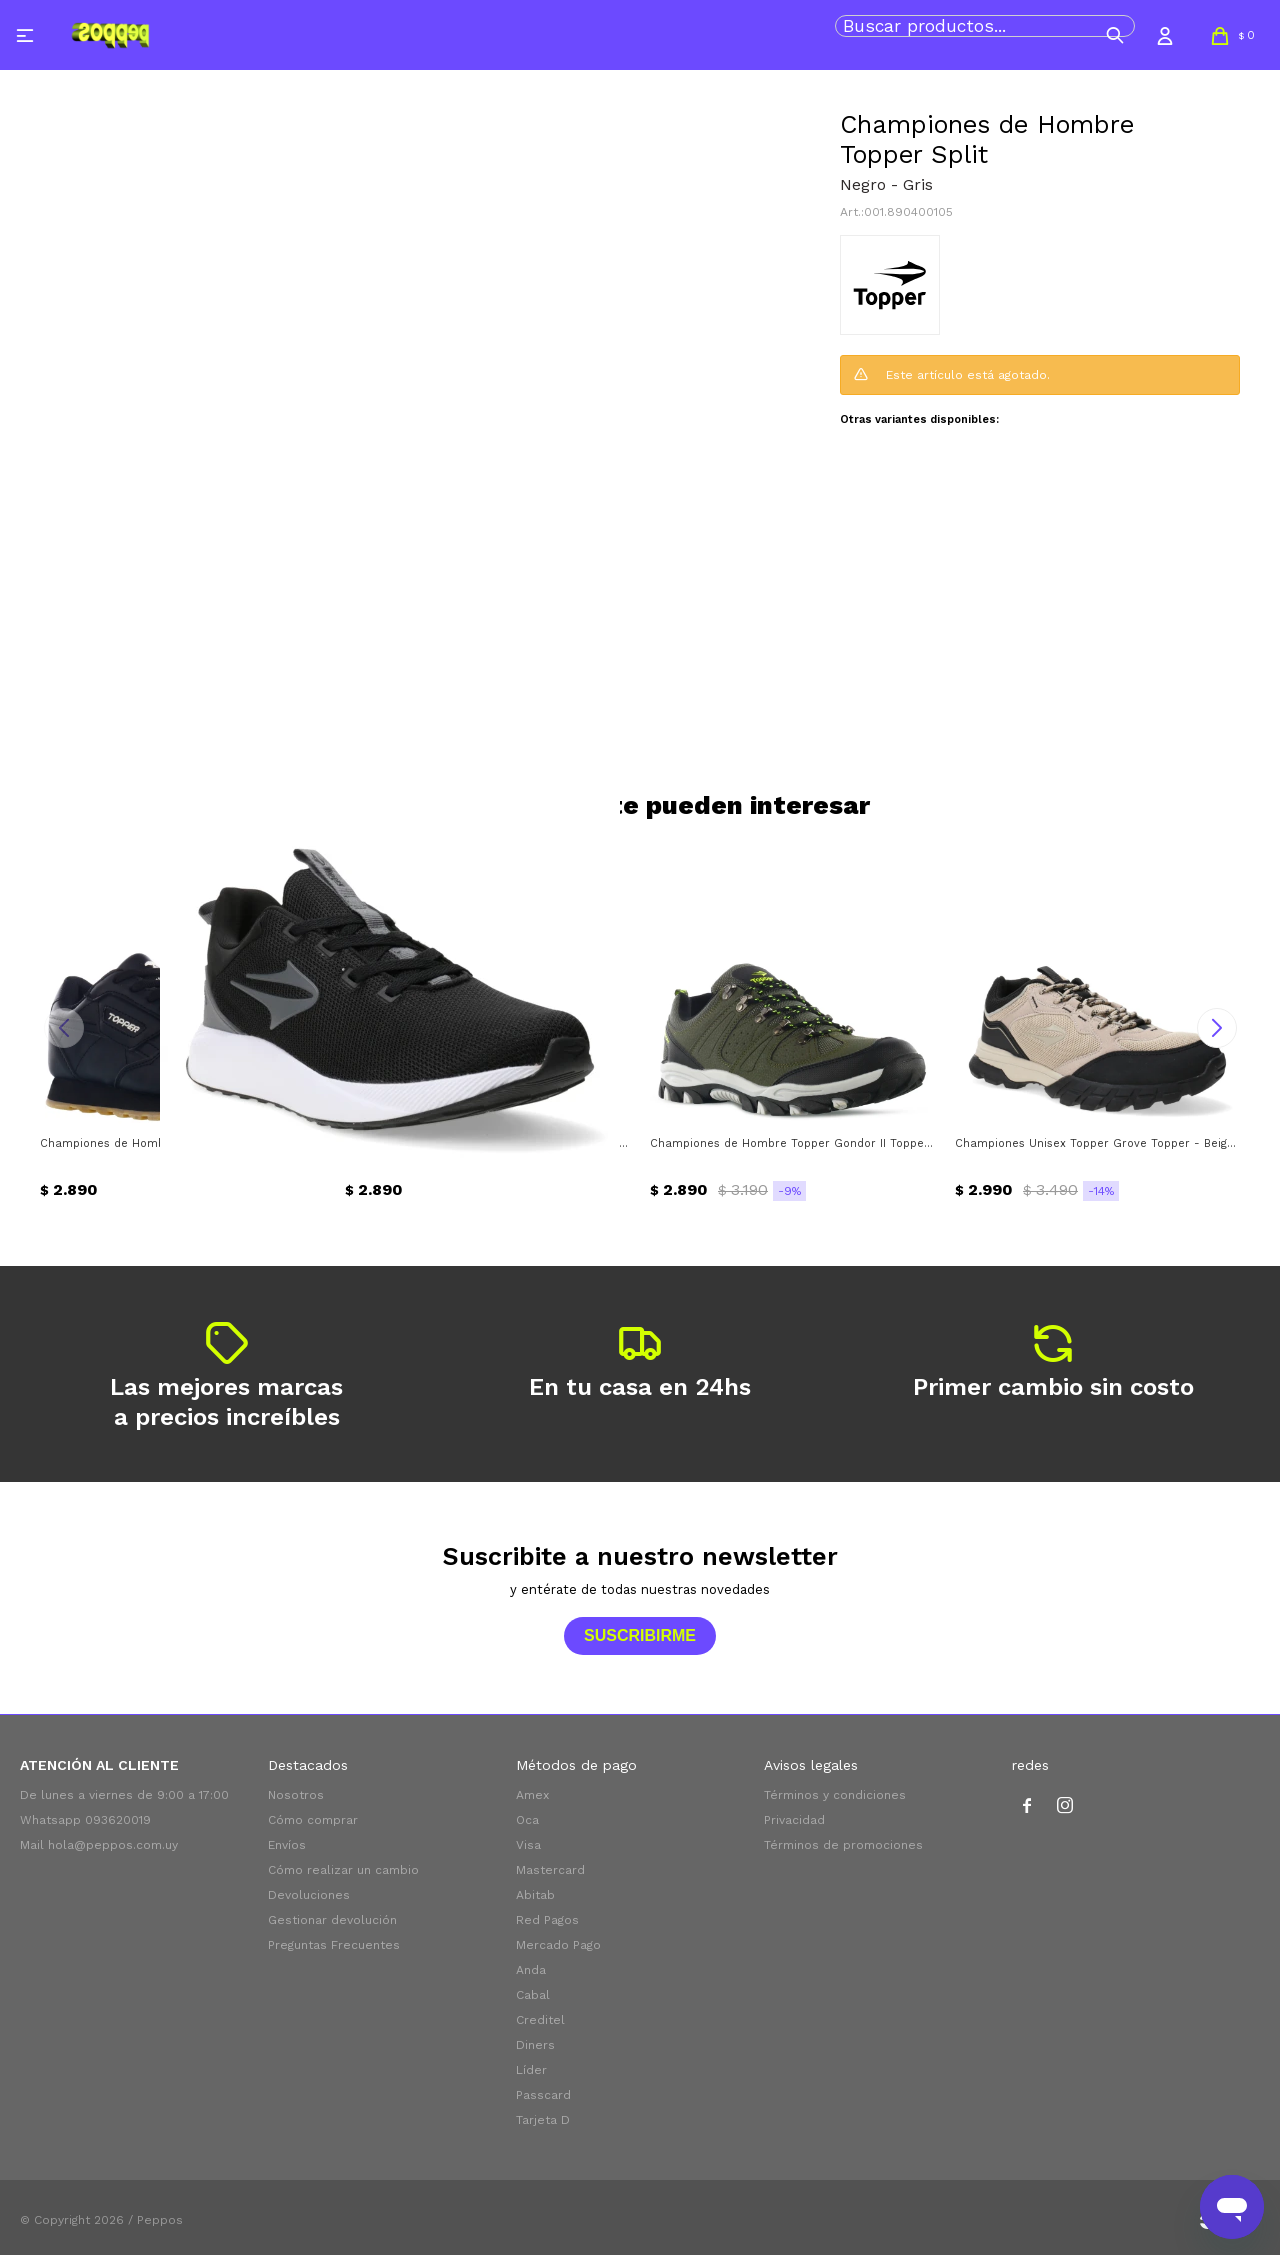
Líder (531, 2070)
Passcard (543, 2095)
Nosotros (296, 1795)
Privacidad (794, 1820)
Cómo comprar (313, 1820)
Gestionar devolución (332, 1920)
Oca (527, 1820)
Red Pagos (547, 1920)
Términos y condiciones (835, 1795)
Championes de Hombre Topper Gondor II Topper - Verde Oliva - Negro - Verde (792, 1143)
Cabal (533, 1995)
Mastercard (550, 1870)
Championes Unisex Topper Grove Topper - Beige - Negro (1097, 1143)
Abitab (535, 1895)
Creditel (540, 2020)
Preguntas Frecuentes (334, 1945)
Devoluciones (309, 1895)
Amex (532, 1795)
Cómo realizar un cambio (343, 1870)
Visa (528, 1845)
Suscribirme (640, 1635)
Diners (535, 2045)
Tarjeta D (543, 2120)
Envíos (287, 1845)
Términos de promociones (843, 1845)
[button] (1115, 35)
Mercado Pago (558, 1945)
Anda (531, 1970)
